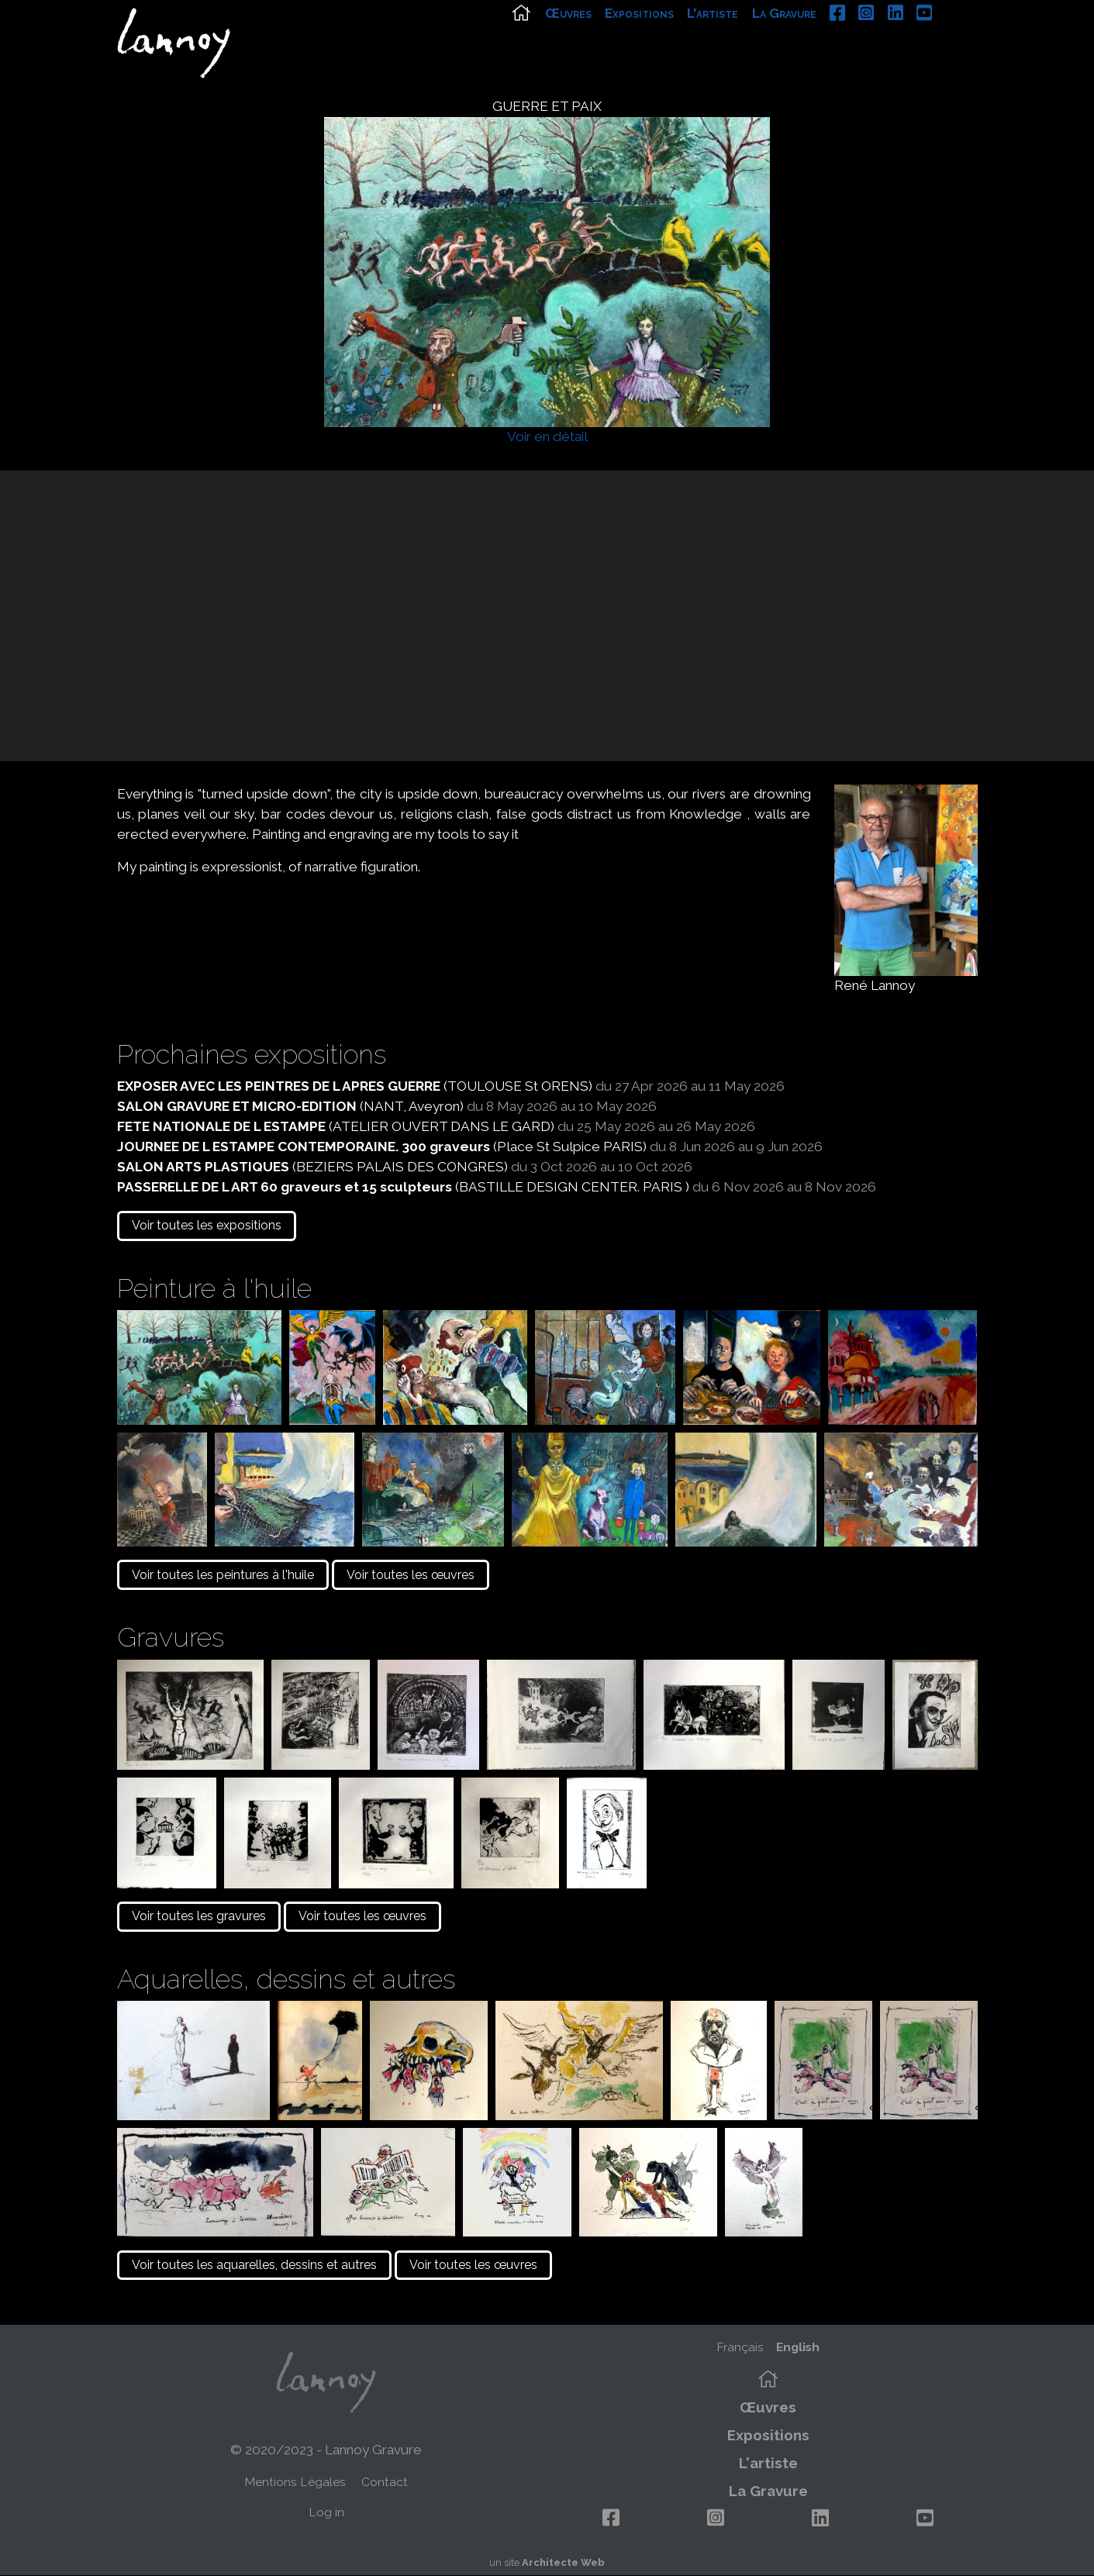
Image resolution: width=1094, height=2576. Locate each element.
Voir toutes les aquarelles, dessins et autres (254, 2264)
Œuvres (607, 36)
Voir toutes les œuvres (411, 1574)
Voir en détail (547, 436)
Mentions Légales (295, 2481)
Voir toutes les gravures (199, 1916)
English (798, 2347)
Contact (384, 2481)
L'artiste (751, 36)
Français (740, 2347)
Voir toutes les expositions (206, 1225)
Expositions (678, 36)
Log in (326, 2512)
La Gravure (823, 36)
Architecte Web (563, 2562)
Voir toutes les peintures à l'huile (223, 1574)
